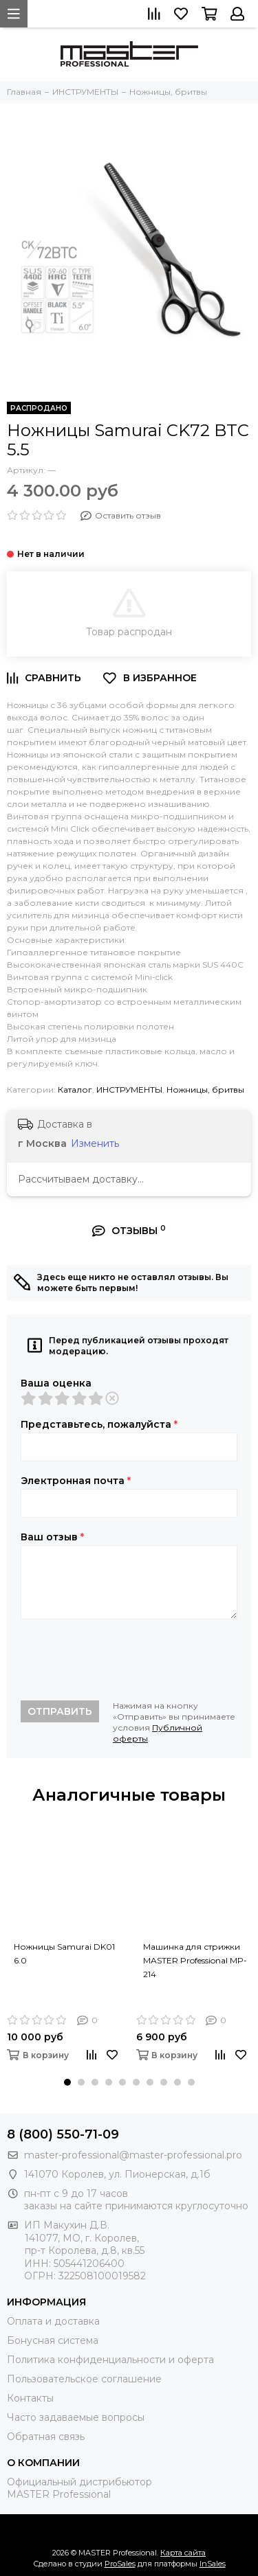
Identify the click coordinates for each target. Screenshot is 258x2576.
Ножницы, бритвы (205, 1089)
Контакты (30, 2398)
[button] (67, 2082)
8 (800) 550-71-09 (63, 2134)
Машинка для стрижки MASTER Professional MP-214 (195, 1960)
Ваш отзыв (52, 1536)
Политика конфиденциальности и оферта (110, 2359)
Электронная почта (76, 1480)
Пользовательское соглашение (84, 2379)
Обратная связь (46, 2436)
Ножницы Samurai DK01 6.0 (64, 1953)
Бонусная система (52, 2340)
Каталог (75, 1089)
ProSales (120, 2563)
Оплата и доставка (53, 2321)
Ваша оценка (56, 1383)
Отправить (60, 1711)
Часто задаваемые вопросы (75, 2417)
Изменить (95, 1143)
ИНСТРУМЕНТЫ (129, 1089)
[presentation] (125, 1660)
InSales (213, 2563)
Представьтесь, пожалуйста (99, 1424)
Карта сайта (183, 2552)
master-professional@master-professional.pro (133, 2155)
